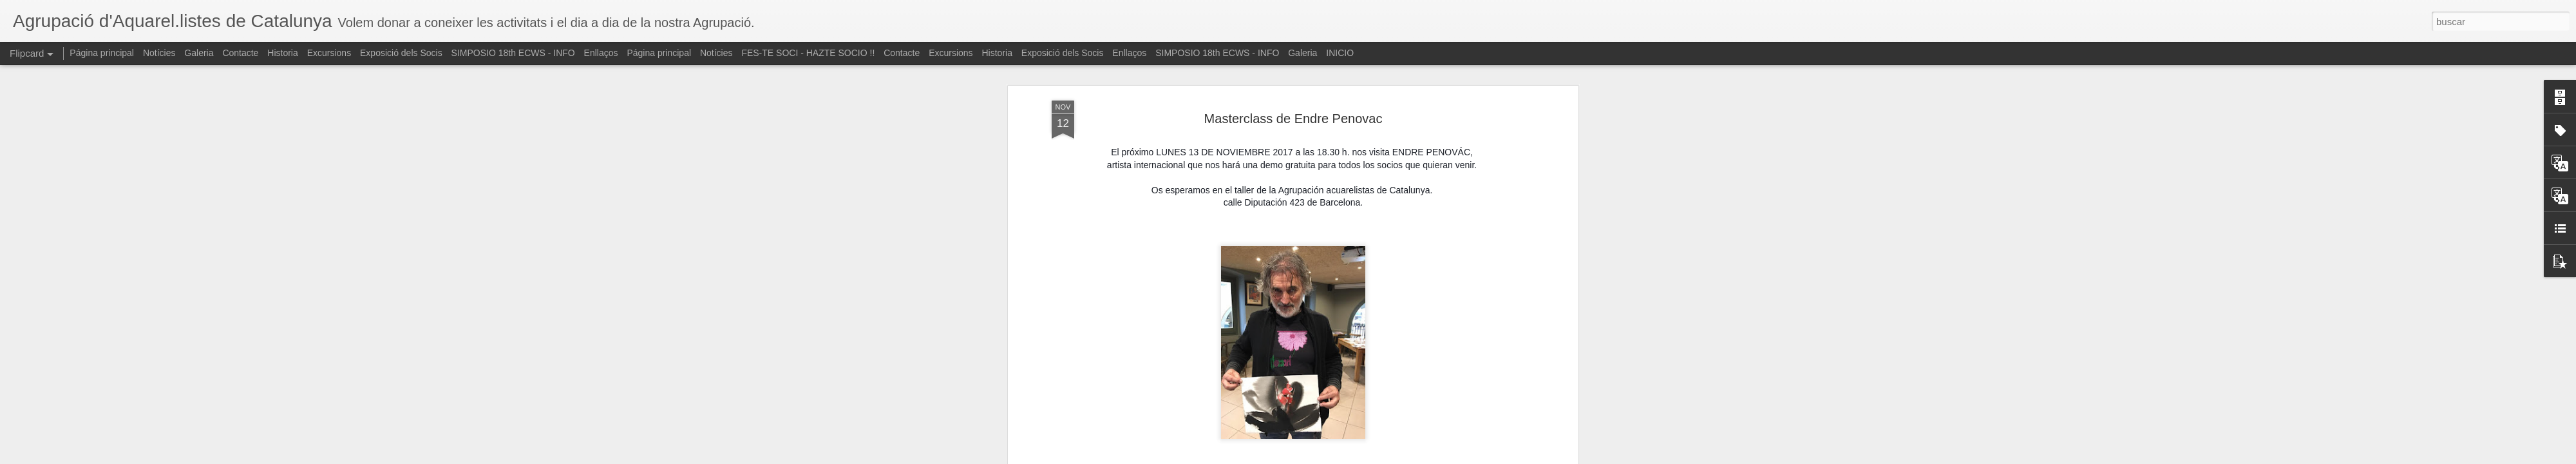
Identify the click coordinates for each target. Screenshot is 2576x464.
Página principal (102, 53)
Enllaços (601, 53)
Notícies (159, 53)
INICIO (1340, 53)
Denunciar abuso (1381, 457)
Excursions (329, 53)
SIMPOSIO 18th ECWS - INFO (513, 53)
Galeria (198, 53)
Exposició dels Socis (401, 53)
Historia (282, 53)
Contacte (240, 53)
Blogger (1338, 457)
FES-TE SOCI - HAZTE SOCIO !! (808, 53)
